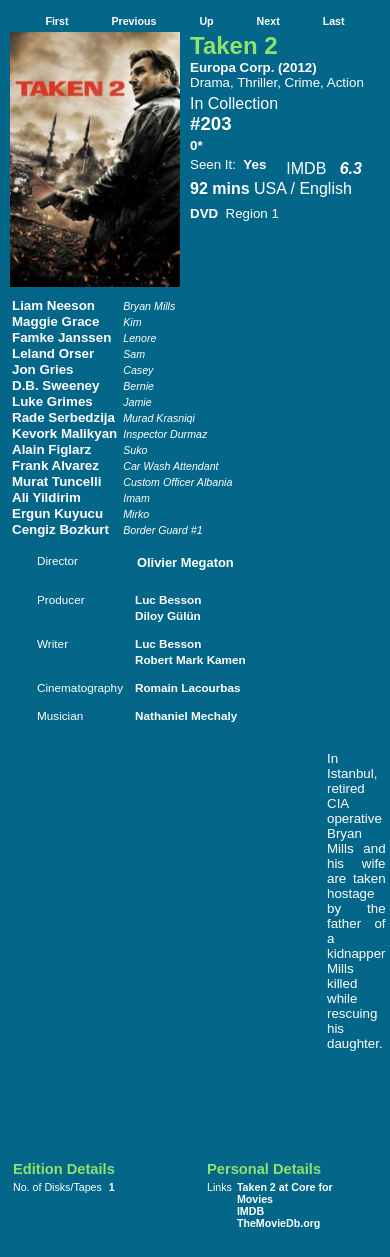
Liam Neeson (53, 305)
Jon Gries (42, 369)
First (56, 21)
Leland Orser (53, 353)
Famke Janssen (61, 337)
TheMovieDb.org (278, 1223)
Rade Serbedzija (63, 417)
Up (206, 21)
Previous (133, 21)
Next (268, 21)
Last (334, 21)
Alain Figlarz (51, 449)
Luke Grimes (52, 401)
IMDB (306, 168)
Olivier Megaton (185, 562)
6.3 (351, 168)
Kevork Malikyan (64, 433)
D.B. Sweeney (55, 385)
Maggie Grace (55, 321)
